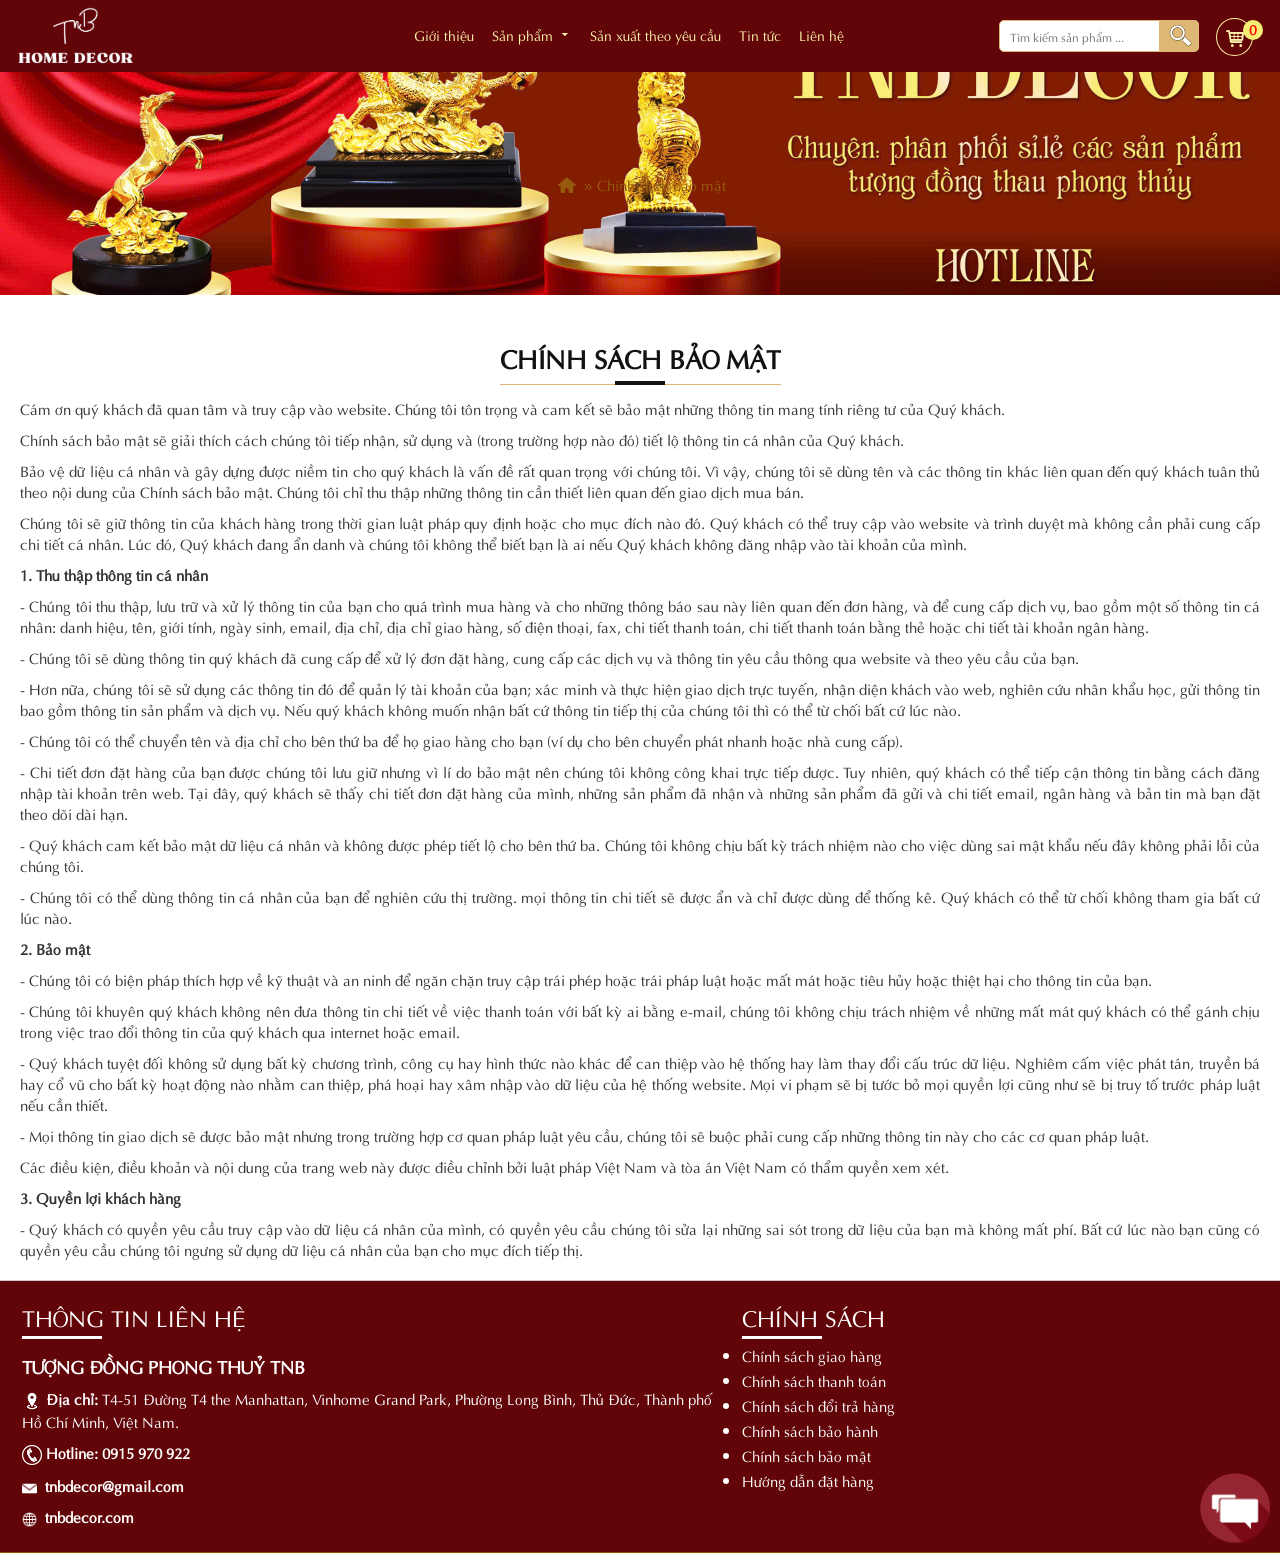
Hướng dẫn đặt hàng (808, 1480)
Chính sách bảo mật (806, 1455)
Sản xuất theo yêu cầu (655, 35)
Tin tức (760, 35)
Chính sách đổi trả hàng (818, 1405)
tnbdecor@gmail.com (114, 1485)
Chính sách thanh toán (814, 1380)
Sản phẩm (532, 35)
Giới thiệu (444, 35)
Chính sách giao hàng (812, 1355)
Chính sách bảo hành (810, 1430)
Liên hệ (821, 35)
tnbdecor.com (89, 1516)
